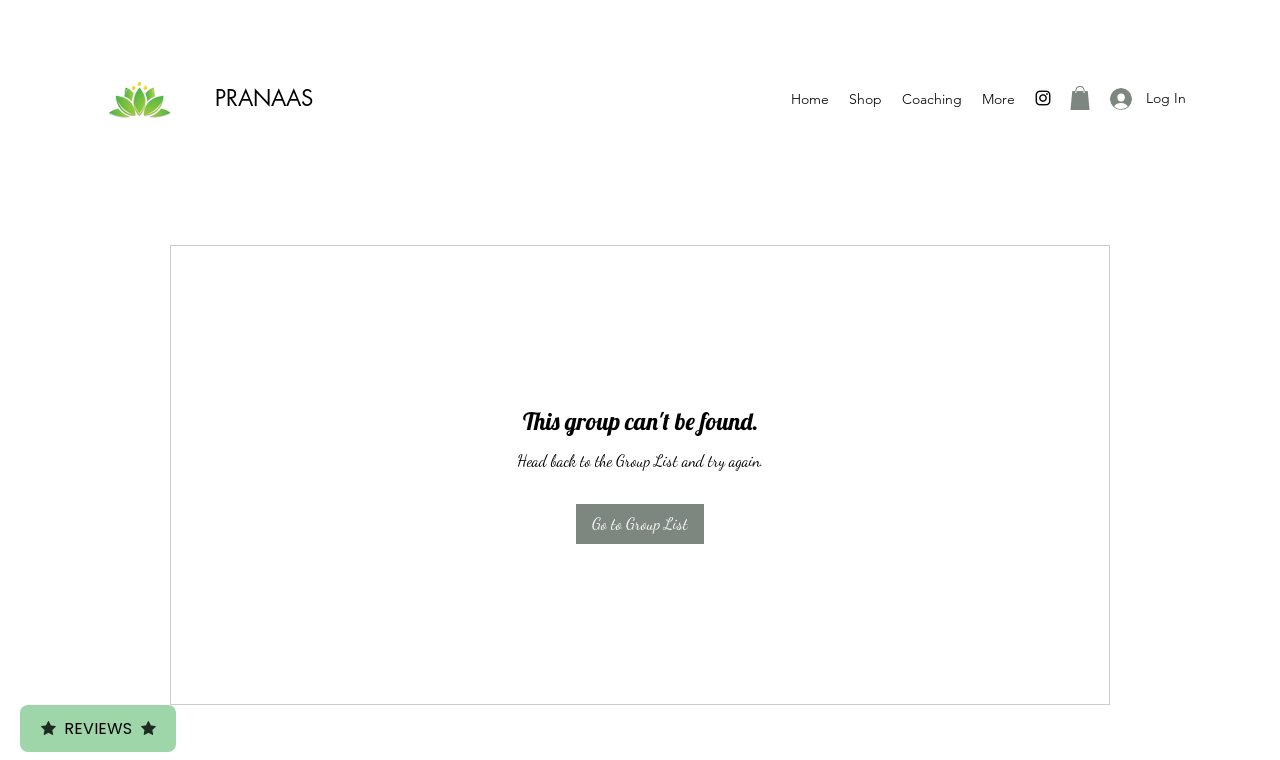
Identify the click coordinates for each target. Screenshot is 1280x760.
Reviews (98, 728)
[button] (1080, 98)
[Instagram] (1043, 98)
